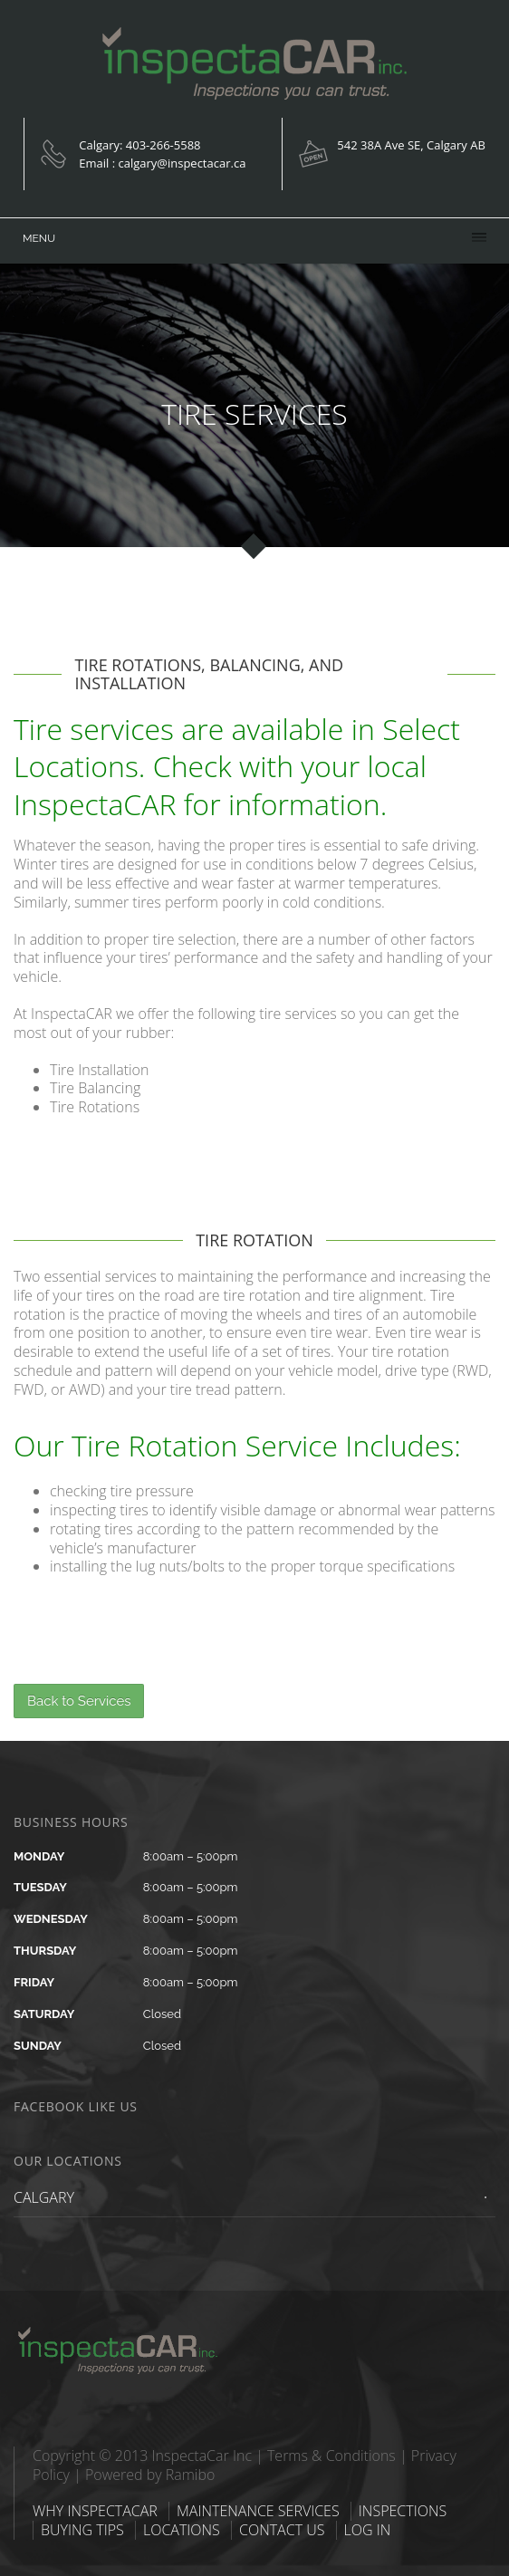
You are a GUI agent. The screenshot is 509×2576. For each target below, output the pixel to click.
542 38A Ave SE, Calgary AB (411, 145)
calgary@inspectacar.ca (181, 163)
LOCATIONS (181, 2530)
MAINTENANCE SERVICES (258, 2511)
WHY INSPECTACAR (95, 2511)
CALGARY (44, 2197)
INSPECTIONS (403, 2511)
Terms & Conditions (331, 2455)
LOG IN (367, 2530)
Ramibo (191, 2475)
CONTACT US (281, 2530)
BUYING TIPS (82, 2530)
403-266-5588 (163, 145)
